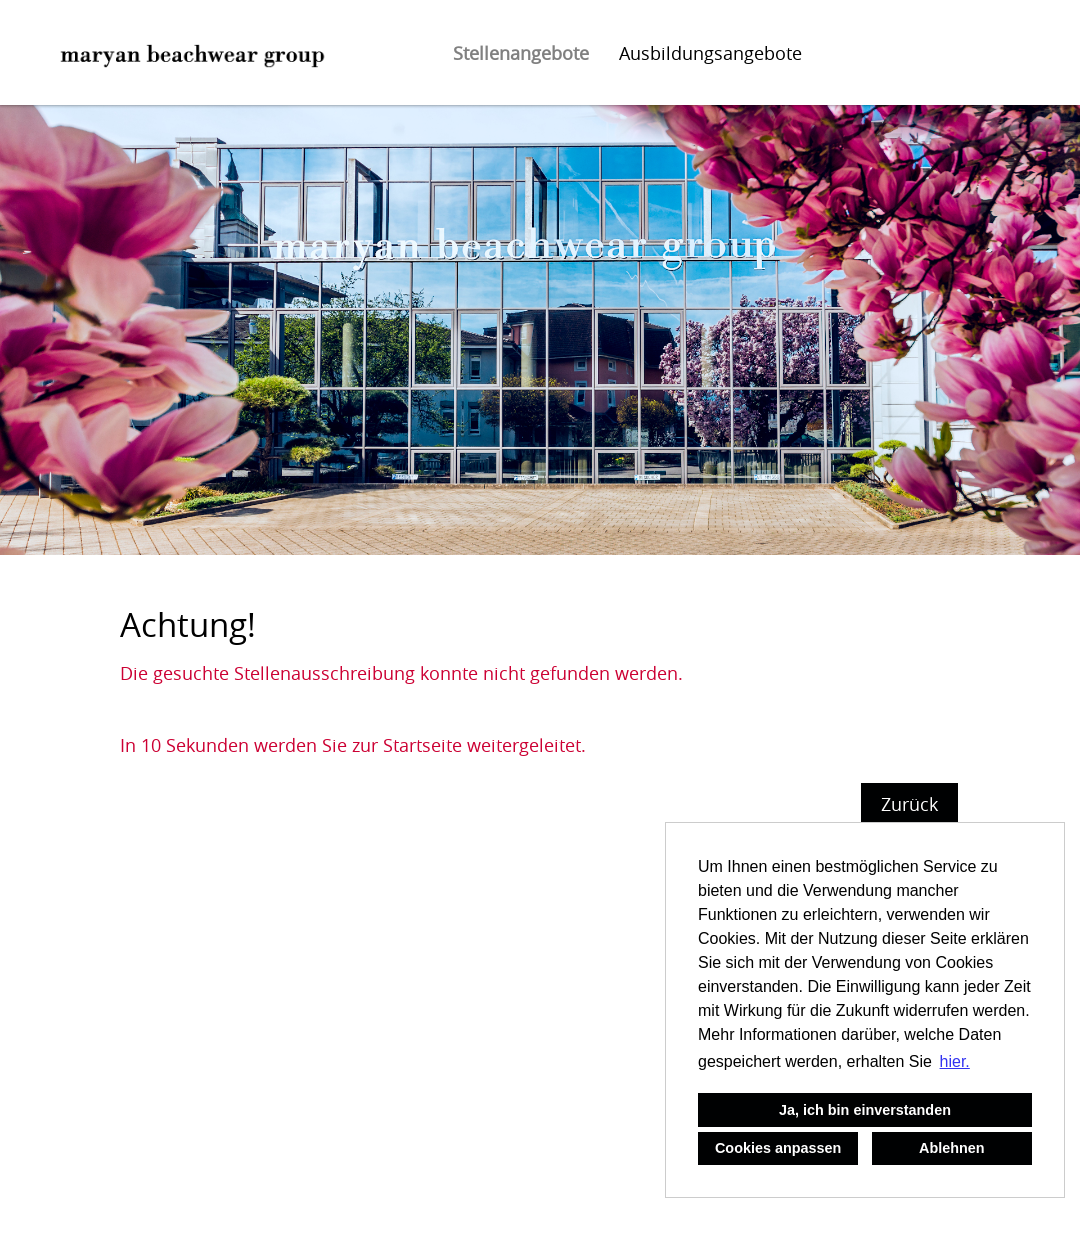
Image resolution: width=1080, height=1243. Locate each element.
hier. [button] (955, 1061)
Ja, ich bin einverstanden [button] (865, 1110)
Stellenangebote (521, 53)
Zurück (909, 804)
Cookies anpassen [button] (778, 1148)
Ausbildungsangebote (710, 53)
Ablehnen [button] (952, 1148)
